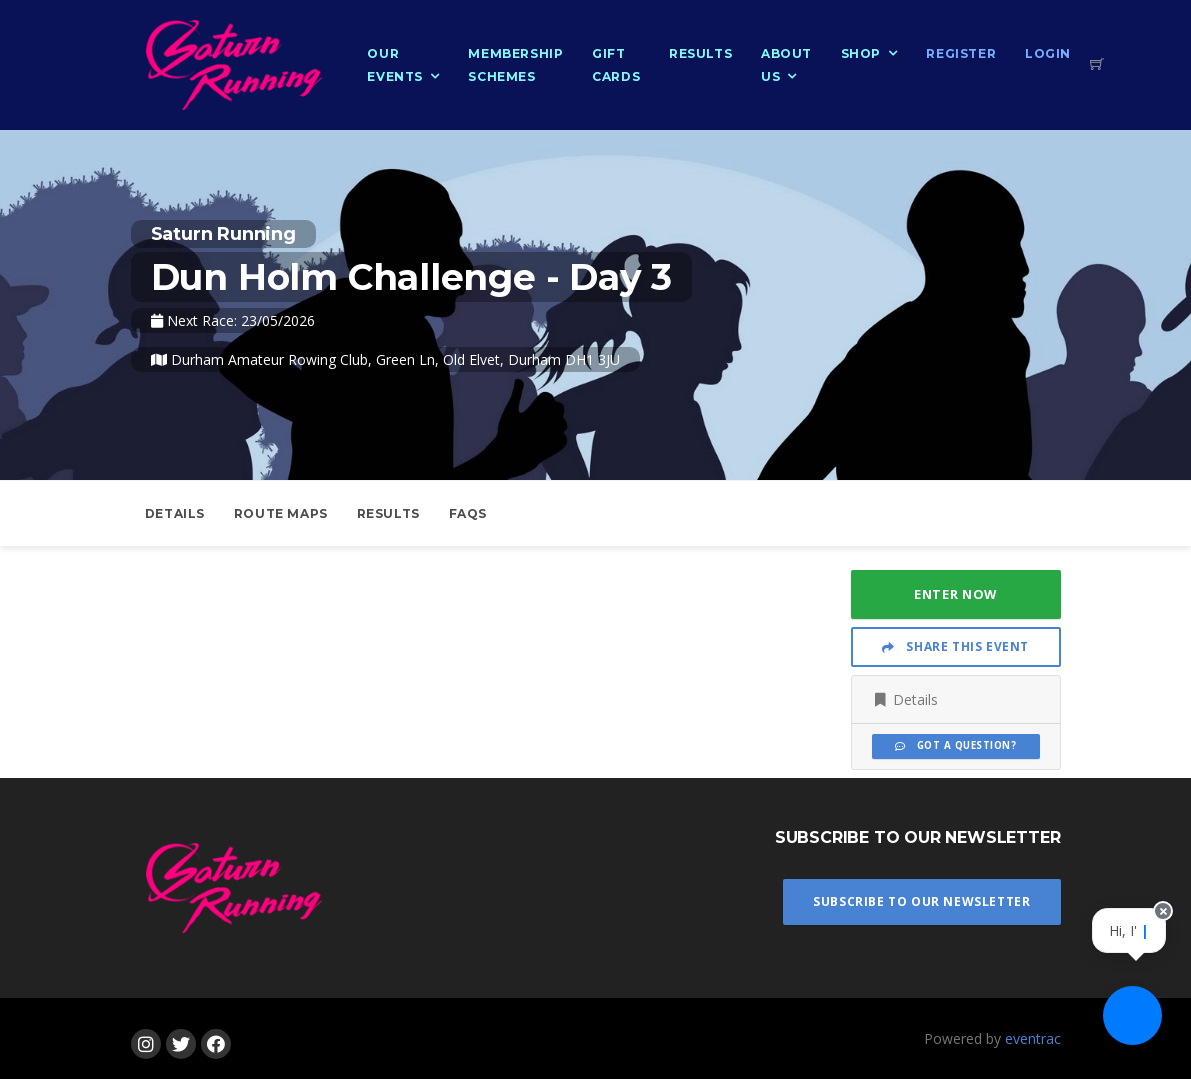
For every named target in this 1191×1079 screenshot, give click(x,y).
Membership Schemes (515, 65)
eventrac (1033, 1038)
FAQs (468, 513)
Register (961, 53)
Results (700, 53)
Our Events (395, 65)
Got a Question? (955, 745)
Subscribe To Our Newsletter (921, 901)
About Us (786, 65)
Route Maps (281, 513)
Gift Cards (616, 65)
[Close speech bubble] (1158, 935)
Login (1048, 53)
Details (175, 513)
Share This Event (955, 646)
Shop (861, 53)
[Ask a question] (1131, 1019)
